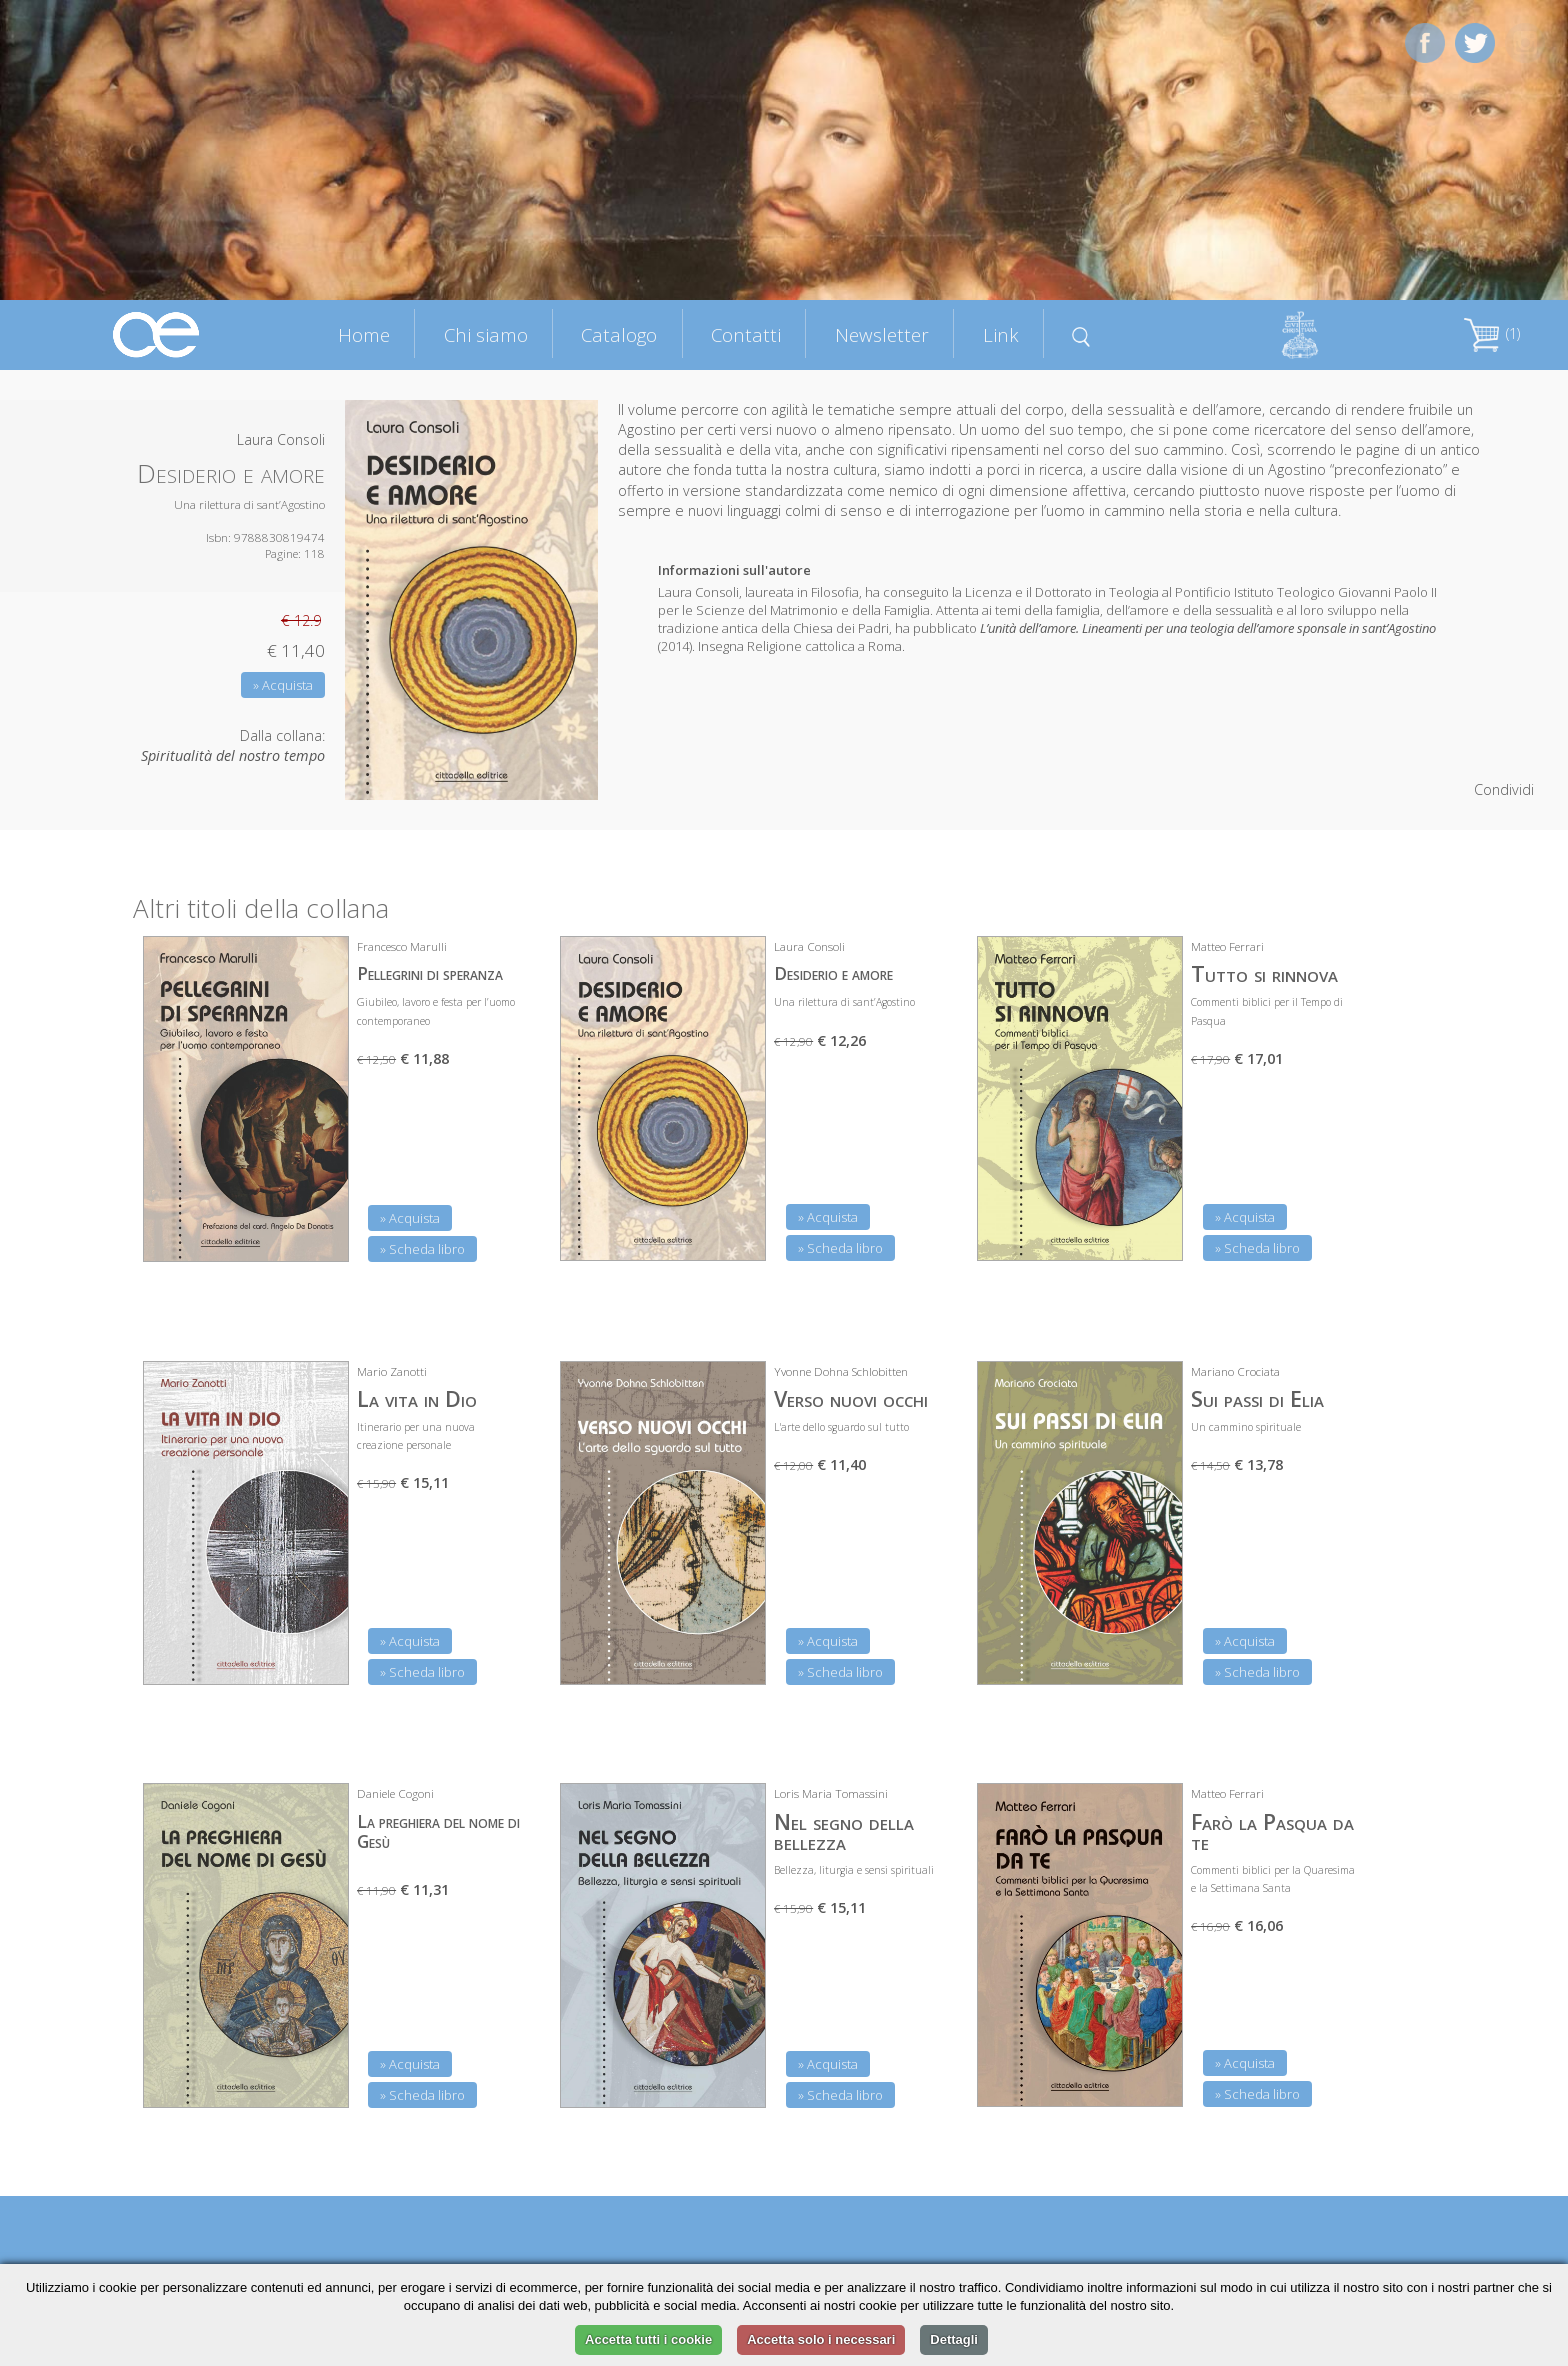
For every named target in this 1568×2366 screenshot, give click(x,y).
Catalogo (619, 334)
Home (364, 334)
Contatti (746, 334)
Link (1001, 334)
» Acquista (283, 685)
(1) (1492, 333)
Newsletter (882, 334)
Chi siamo (486, 334)
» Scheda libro (422, 1249)
